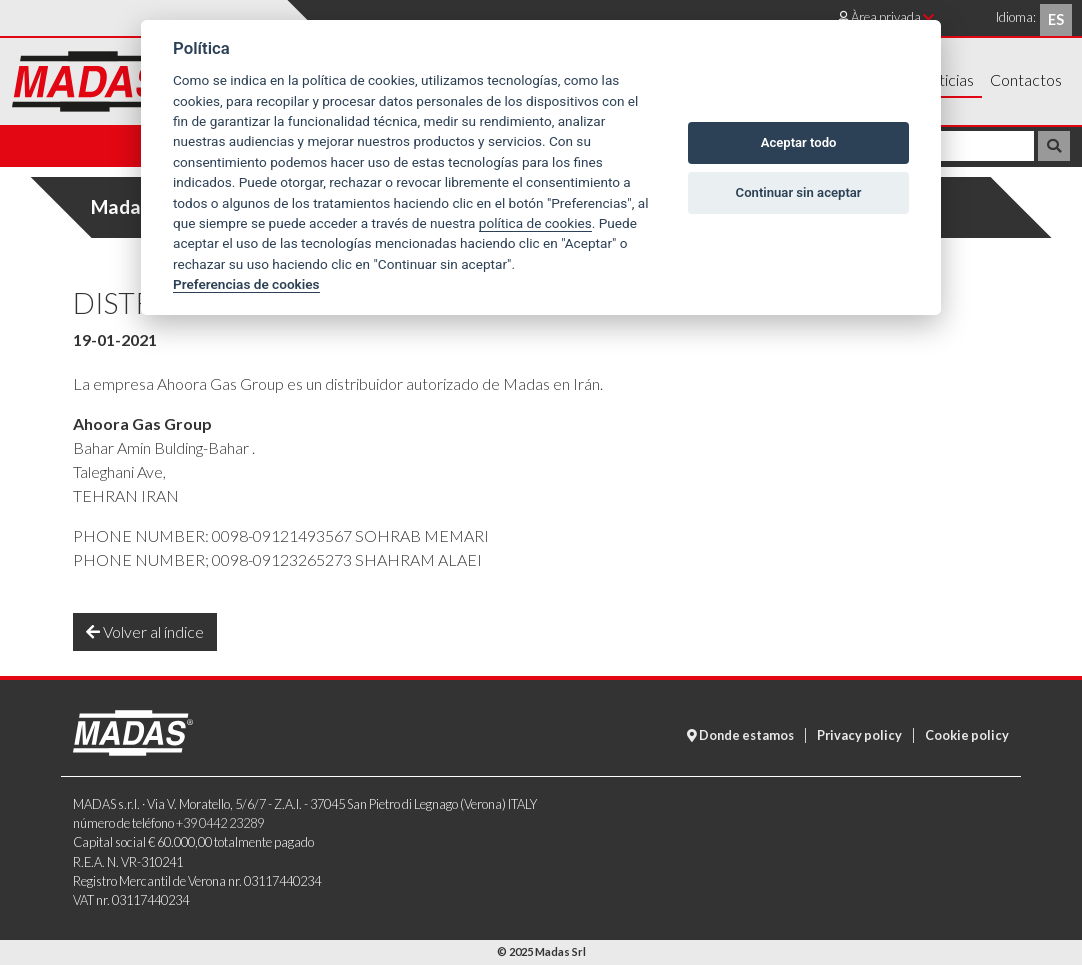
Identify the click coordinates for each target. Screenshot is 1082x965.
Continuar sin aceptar (799, 192)
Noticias (945, 79)
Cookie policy (967, 735)
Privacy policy (859, 735)
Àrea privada (886, 17)
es (1056, 19)
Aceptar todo (799, 142)
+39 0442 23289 (220, 823)
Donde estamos (740, 735)
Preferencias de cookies (246, 284)
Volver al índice (145, 631)
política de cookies (535, 223)
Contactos (1026, 79)
